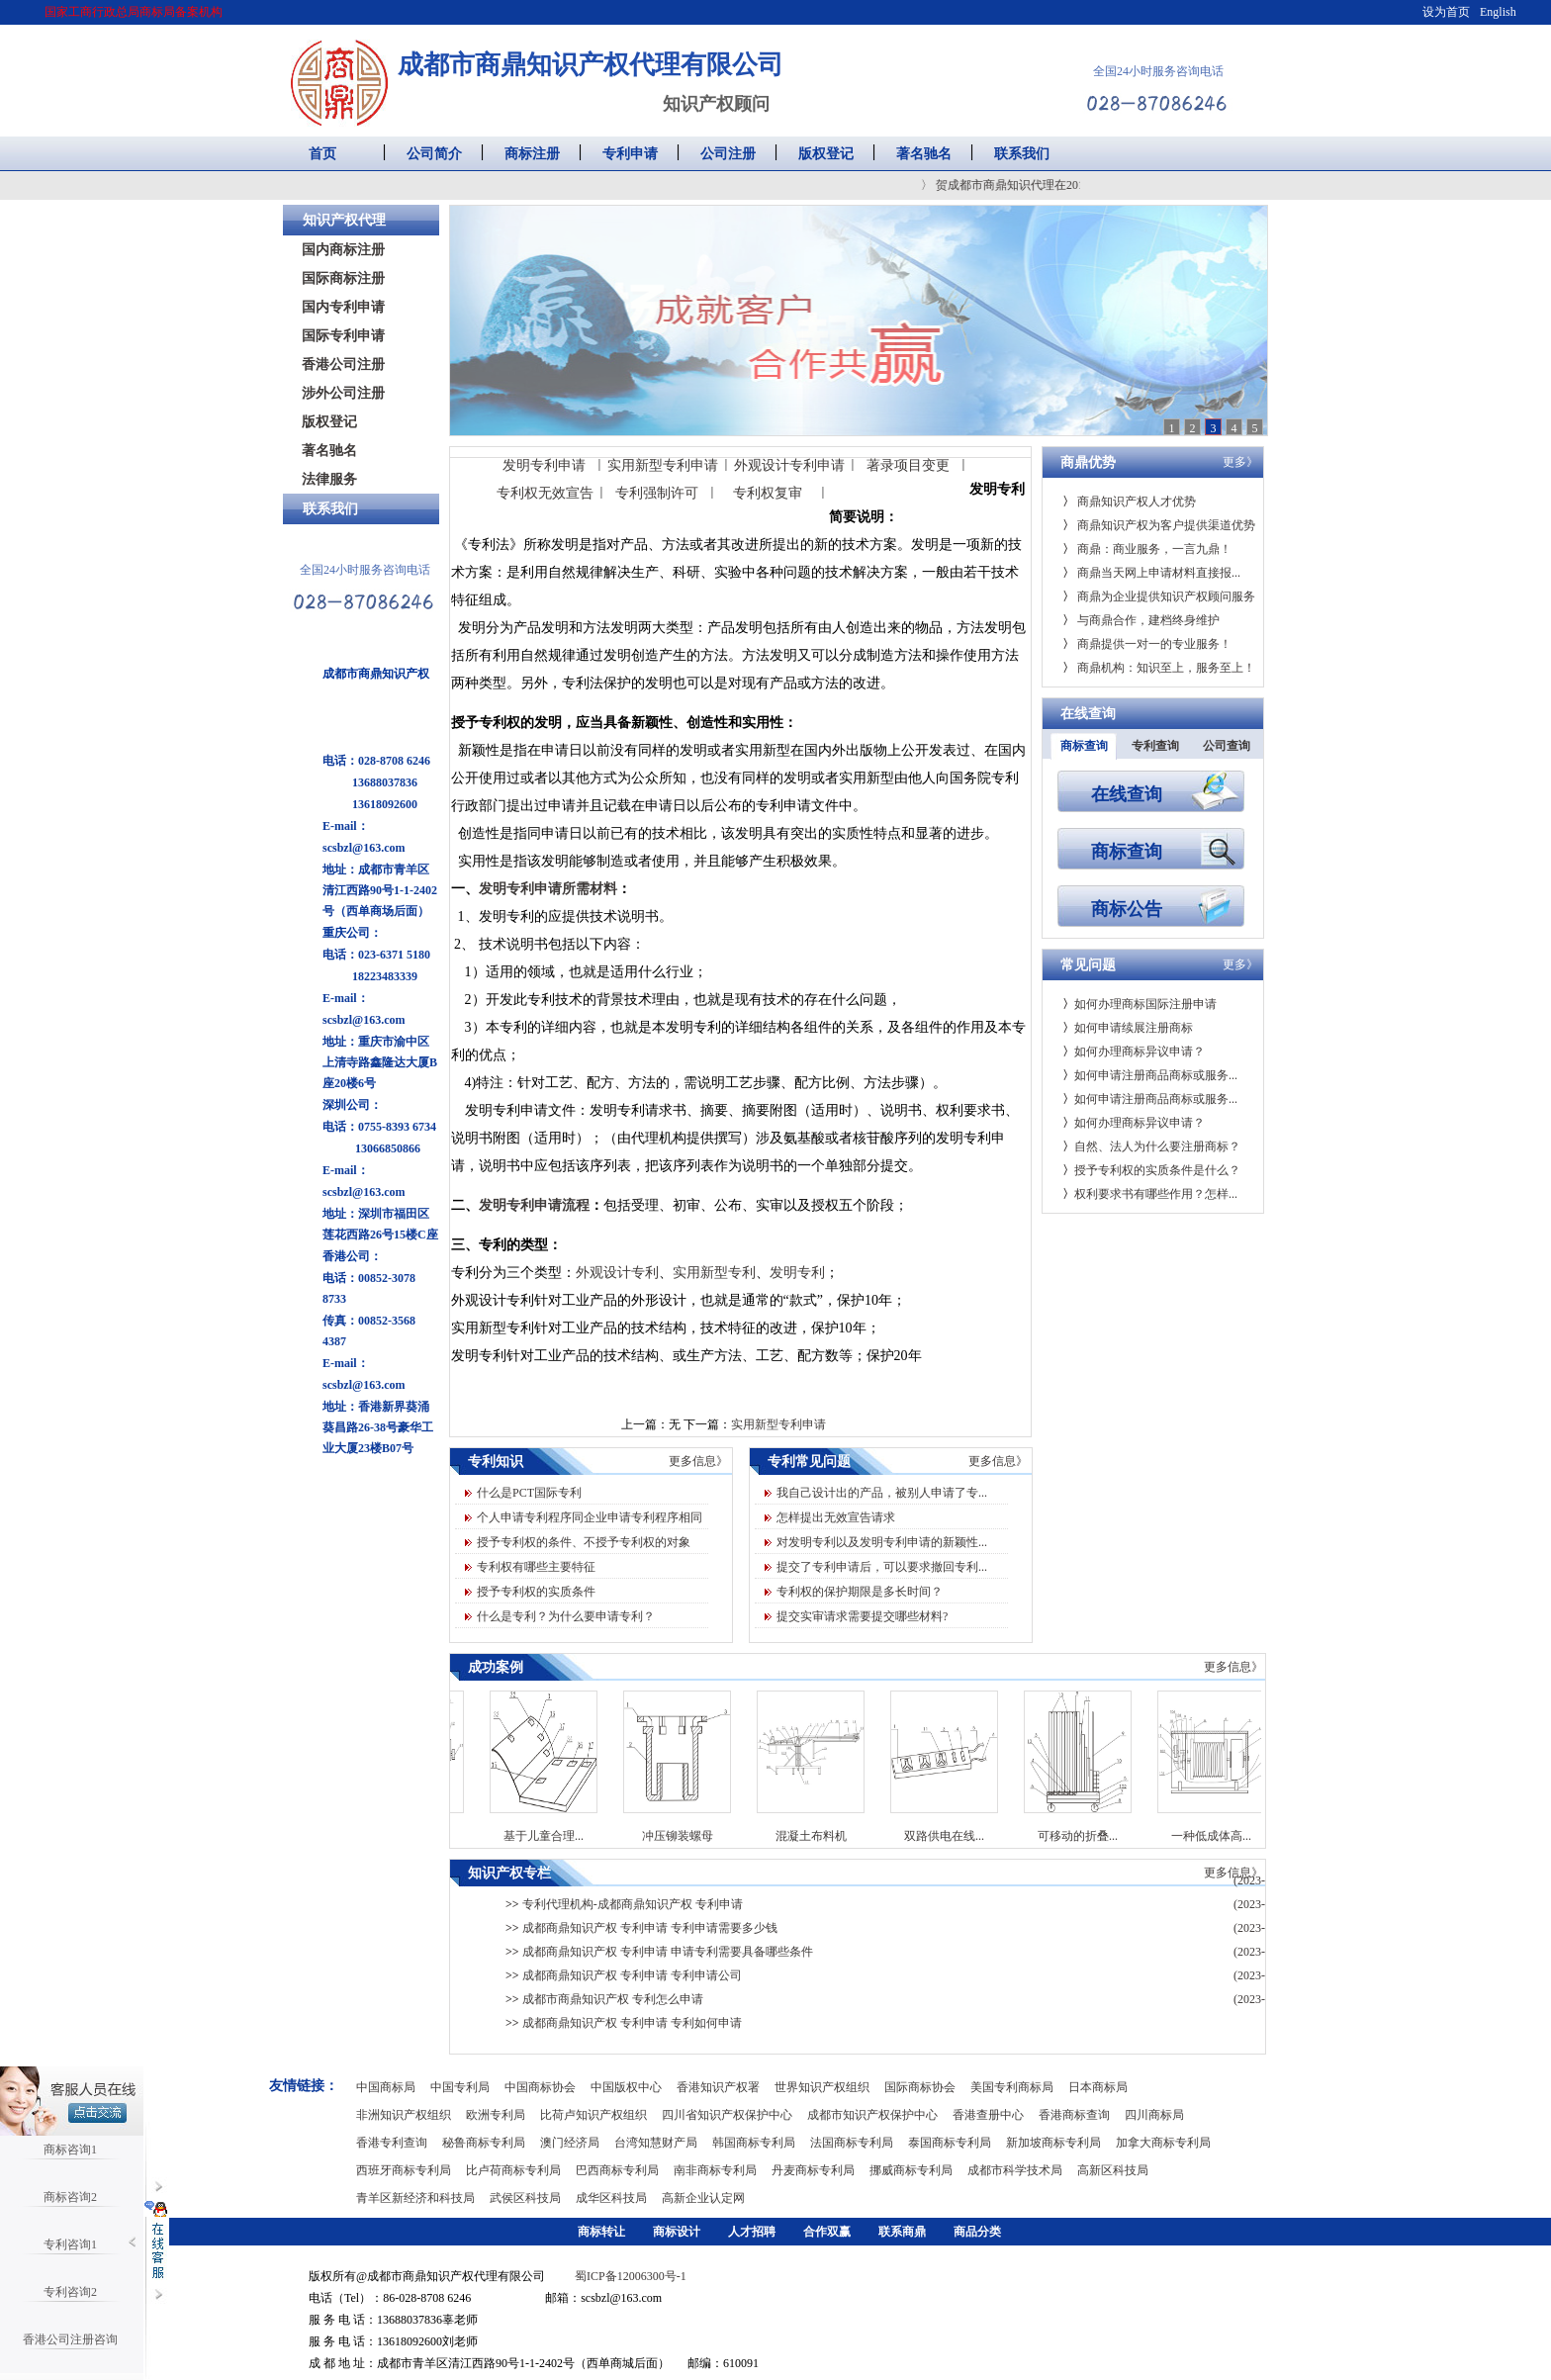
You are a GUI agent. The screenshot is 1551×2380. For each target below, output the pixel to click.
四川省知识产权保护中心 (727, 2115)
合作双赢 (827, 2232)
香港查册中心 (988, 2115)
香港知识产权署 (718, 2087)
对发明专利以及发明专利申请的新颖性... (881, 1542)
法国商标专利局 (851, 2143)
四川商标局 (1154, 2115)
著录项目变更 (908, 465)
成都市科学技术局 (1014, 2170)
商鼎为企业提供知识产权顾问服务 (1158, 596)
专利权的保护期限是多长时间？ (859, 1592)
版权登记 (826, 153)
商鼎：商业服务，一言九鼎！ (1147, 549)
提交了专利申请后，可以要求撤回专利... (881, 1567)
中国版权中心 (626, 2087)
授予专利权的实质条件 (536, 1592)
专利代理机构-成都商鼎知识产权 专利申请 (624, 1904)
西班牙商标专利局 (403, 2170)
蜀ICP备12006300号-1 (630, 2276)
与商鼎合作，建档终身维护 (1141, 620)
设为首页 (1446, 12)
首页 (322, 153)
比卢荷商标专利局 (513, 2170)
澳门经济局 (569, 2143)
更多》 (1240, 462)
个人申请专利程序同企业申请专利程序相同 (589, 1517)
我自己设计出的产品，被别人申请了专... (881, 1493)
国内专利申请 (343, 307)
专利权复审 (767, 493)
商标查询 (1084, 746)
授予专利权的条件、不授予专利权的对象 (583, 1542)
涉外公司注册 (343, 393)
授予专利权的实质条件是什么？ (1151, 1170)
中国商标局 (385, 2087)
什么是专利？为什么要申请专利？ (566, 1616)
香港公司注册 (343, 364)
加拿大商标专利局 (1163, 2143)
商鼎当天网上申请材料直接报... (1151, 573)
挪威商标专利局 (911, 2170)
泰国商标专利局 (949, 2143)
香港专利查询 (391, 2143)
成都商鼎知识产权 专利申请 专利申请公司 (623, 1975)
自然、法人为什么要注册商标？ (1151, 1146)
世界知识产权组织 (822, 2087)
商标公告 (1126, 908)
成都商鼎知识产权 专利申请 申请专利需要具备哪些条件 (659, 1952)
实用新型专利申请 (662, 465)
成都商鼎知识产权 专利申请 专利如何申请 (623, 2023)
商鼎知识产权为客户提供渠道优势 (1158, 525)
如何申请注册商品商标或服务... (1149, 1075)
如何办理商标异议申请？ (1133, 1051)
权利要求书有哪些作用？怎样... (1149, 1194)
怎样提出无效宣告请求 (835, 1517)
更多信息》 (698, 1461)
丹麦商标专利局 (813, 2170)
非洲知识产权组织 (403, 2115)
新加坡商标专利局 (1053, 2143)
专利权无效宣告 (545, 493)
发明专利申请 (544, 465)
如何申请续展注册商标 (1127, 1028)
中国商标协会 (540, 2087)
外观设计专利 (617, 1272)
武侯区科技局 (525, 2198)
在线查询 (1126, 793)
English (1498, 12)
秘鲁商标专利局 (483, 2143)
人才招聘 (752, 2232)
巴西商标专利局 (617, 2170)
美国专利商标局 (1011, 2087)
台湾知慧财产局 (655, 2143)
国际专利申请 (343, 335)
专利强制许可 (656, 493)
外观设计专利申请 (789, 465)
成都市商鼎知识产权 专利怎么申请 (604, 1999)
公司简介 (434, 153)
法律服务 (329, 479)
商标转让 (601, 2232)
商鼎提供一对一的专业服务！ (1147, 644)
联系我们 (1021, 153)
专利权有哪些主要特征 (536, 1567)
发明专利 (797, 1272)
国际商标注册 (343, 278)
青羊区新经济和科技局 (415, 2198)
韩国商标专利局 (753, 2143)
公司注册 (728, 153)
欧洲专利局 (495, 2115)
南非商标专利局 (715, 2170)
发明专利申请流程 (534, 1205)
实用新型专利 (714, 1272)
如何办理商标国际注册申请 (1139, 1004)
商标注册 (532, 153)
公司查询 (1226, 746)
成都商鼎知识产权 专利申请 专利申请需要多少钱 (641, 1928)
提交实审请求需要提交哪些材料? (862, 1616)
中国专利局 (460, 2087)
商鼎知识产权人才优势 (1129, 501)
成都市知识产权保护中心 (872, 2115)
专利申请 (630, 153)
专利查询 (1155, 746)
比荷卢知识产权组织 (593, 2115)
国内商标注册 (343, 249)
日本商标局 (1098, 2087)
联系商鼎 (902, 2232)
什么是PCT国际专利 (529, 1493)
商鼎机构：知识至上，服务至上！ (1158, 668)
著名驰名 (924, 153)
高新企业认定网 (703, 2198)
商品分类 (977, 2232)
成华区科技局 (611, 2198)
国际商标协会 (920, 2087)
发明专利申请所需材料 (548, 888)
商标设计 (676, 2232)
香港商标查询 (1074, 2115)
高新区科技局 (1112, 2170)
